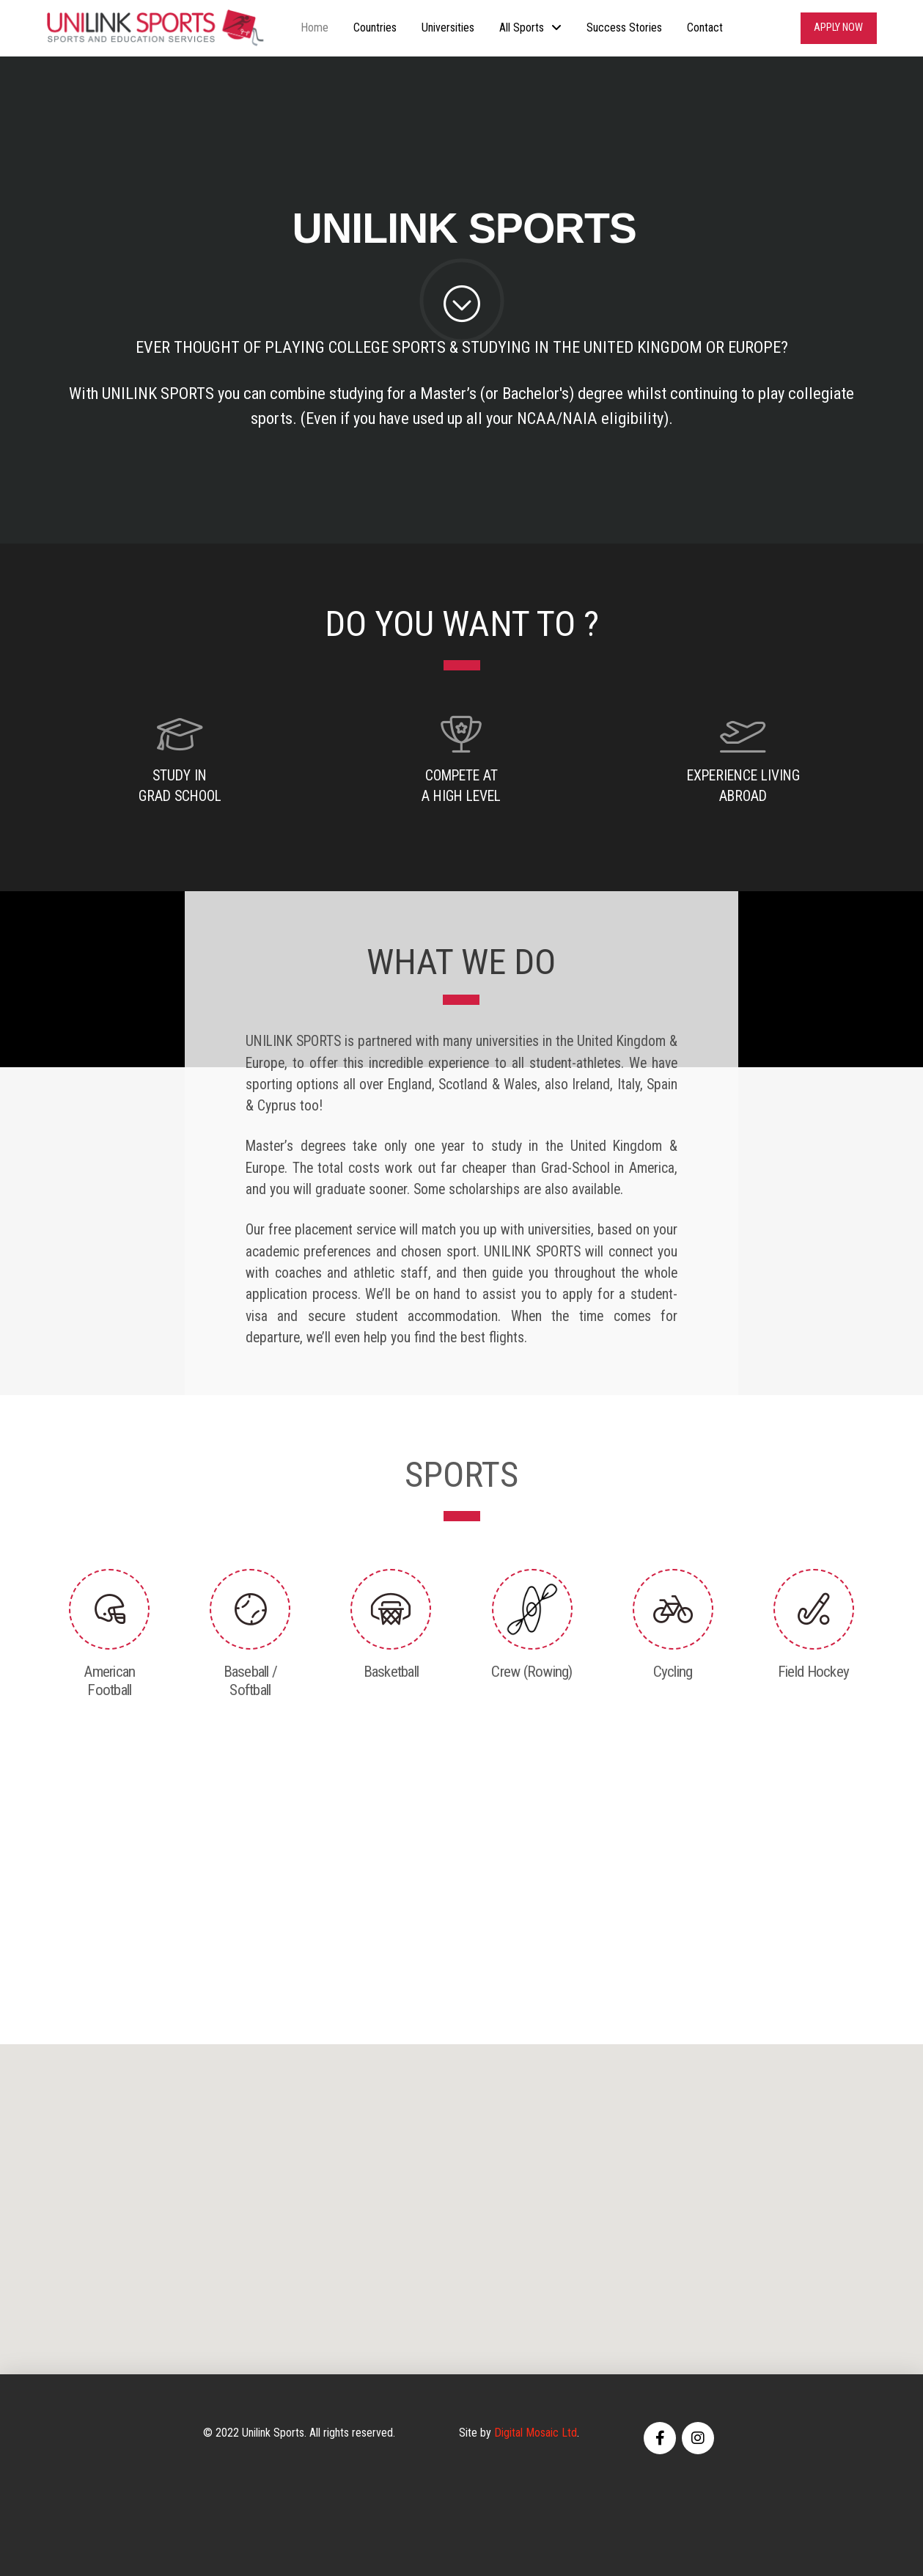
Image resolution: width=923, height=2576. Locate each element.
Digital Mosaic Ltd (535, 2433)
